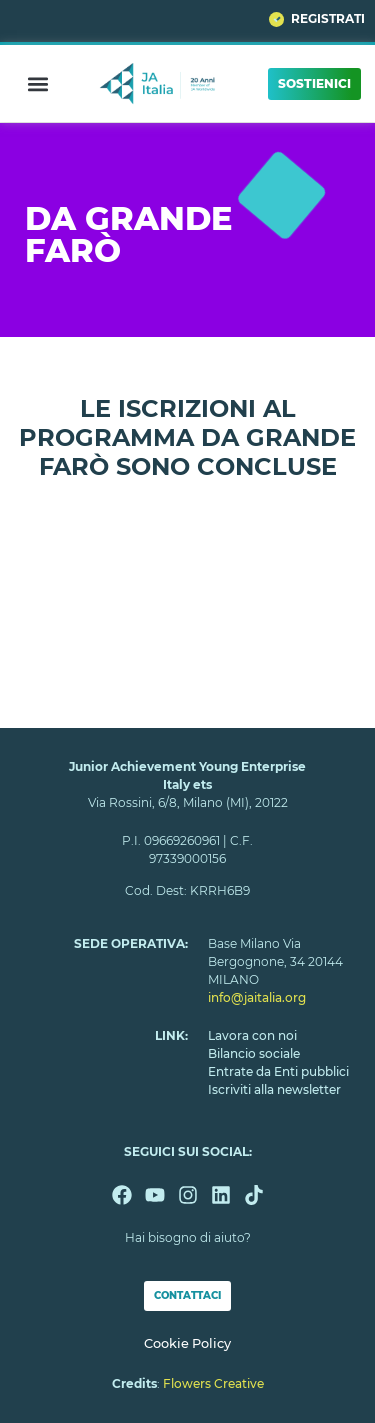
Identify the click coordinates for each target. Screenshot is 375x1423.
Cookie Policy (187, 1343)
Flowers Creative (213, 1383)
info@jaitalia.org (257, 997)
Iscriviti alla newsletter (274, 1089)
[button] (37, 83)
